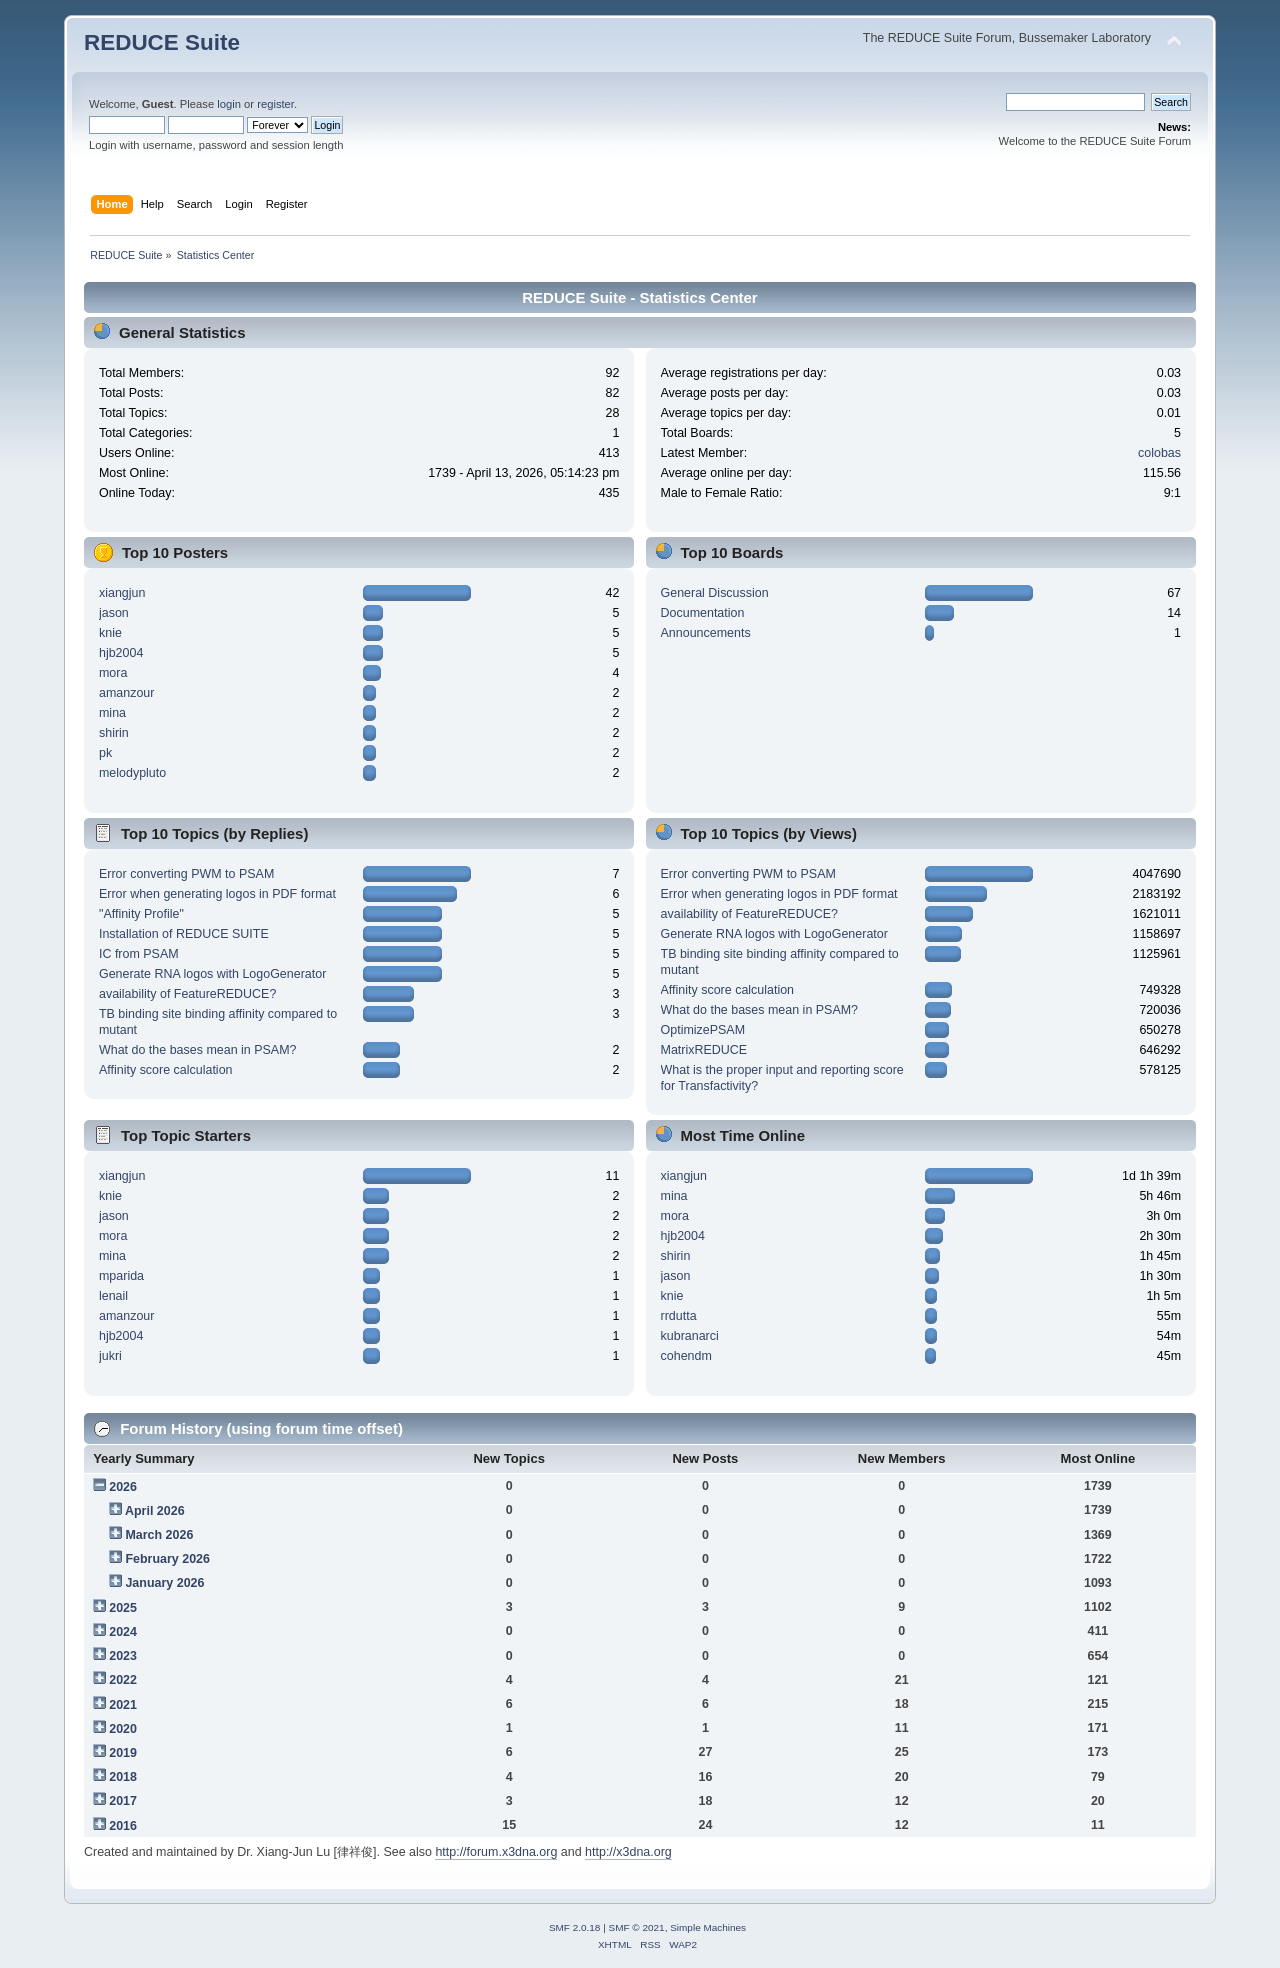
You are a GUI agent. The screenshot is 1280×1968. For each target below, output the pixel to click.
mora (113, 673)
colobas (1159, 453)
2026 (123, 1487)
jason (114, 613)
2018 (123, 1777)
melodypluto (132, 773)
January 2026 (164, 1583)
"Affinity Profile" (141, 914)
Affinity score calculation (166, 1070)
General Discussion (715, 593)
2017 (123, 1801)
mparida (121, 1276)
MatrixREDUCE (704, 1050)
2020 (123, 1729)
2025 (123, 1608)
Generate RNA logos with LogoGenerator (212, 974)
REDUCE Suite (162, 42)
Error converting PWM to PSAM (186, 874)
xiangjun (122, 593)
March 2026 (159, 1535)
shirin (114, 733)
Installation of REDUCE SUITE (184, 934)
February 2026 (167, 1559)
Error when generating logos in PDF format (217, 894)
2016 (123, 1826)
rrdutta (679, 1316)
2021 (123, 1705)
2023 (123, 1656)
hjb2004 (121, 653)
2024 (123, 1632)
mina (112, 713)
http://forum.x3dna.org (496, 1852)
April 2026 (155, 1511)
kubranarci (690, 1336)
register (275, 104)
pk (105, 753)
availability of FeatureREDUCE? (187, 994)
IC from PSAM (139, 954)
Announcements (706, 633)
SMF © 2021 (637, 1927)
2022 (123, 1680)
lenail (113, 1296)
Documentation (703, 613)
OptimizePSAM (703, 1030)
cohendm (686, 1356)
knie (110, 633)
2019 (123, 1753)
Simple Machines (708, 1927)
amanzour (126, 693)
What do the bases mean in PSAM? (198, 1050)
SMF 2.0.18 (575, 1927)
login (229, 104)
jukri (110, 1356)
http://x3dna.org (628, 1852)
